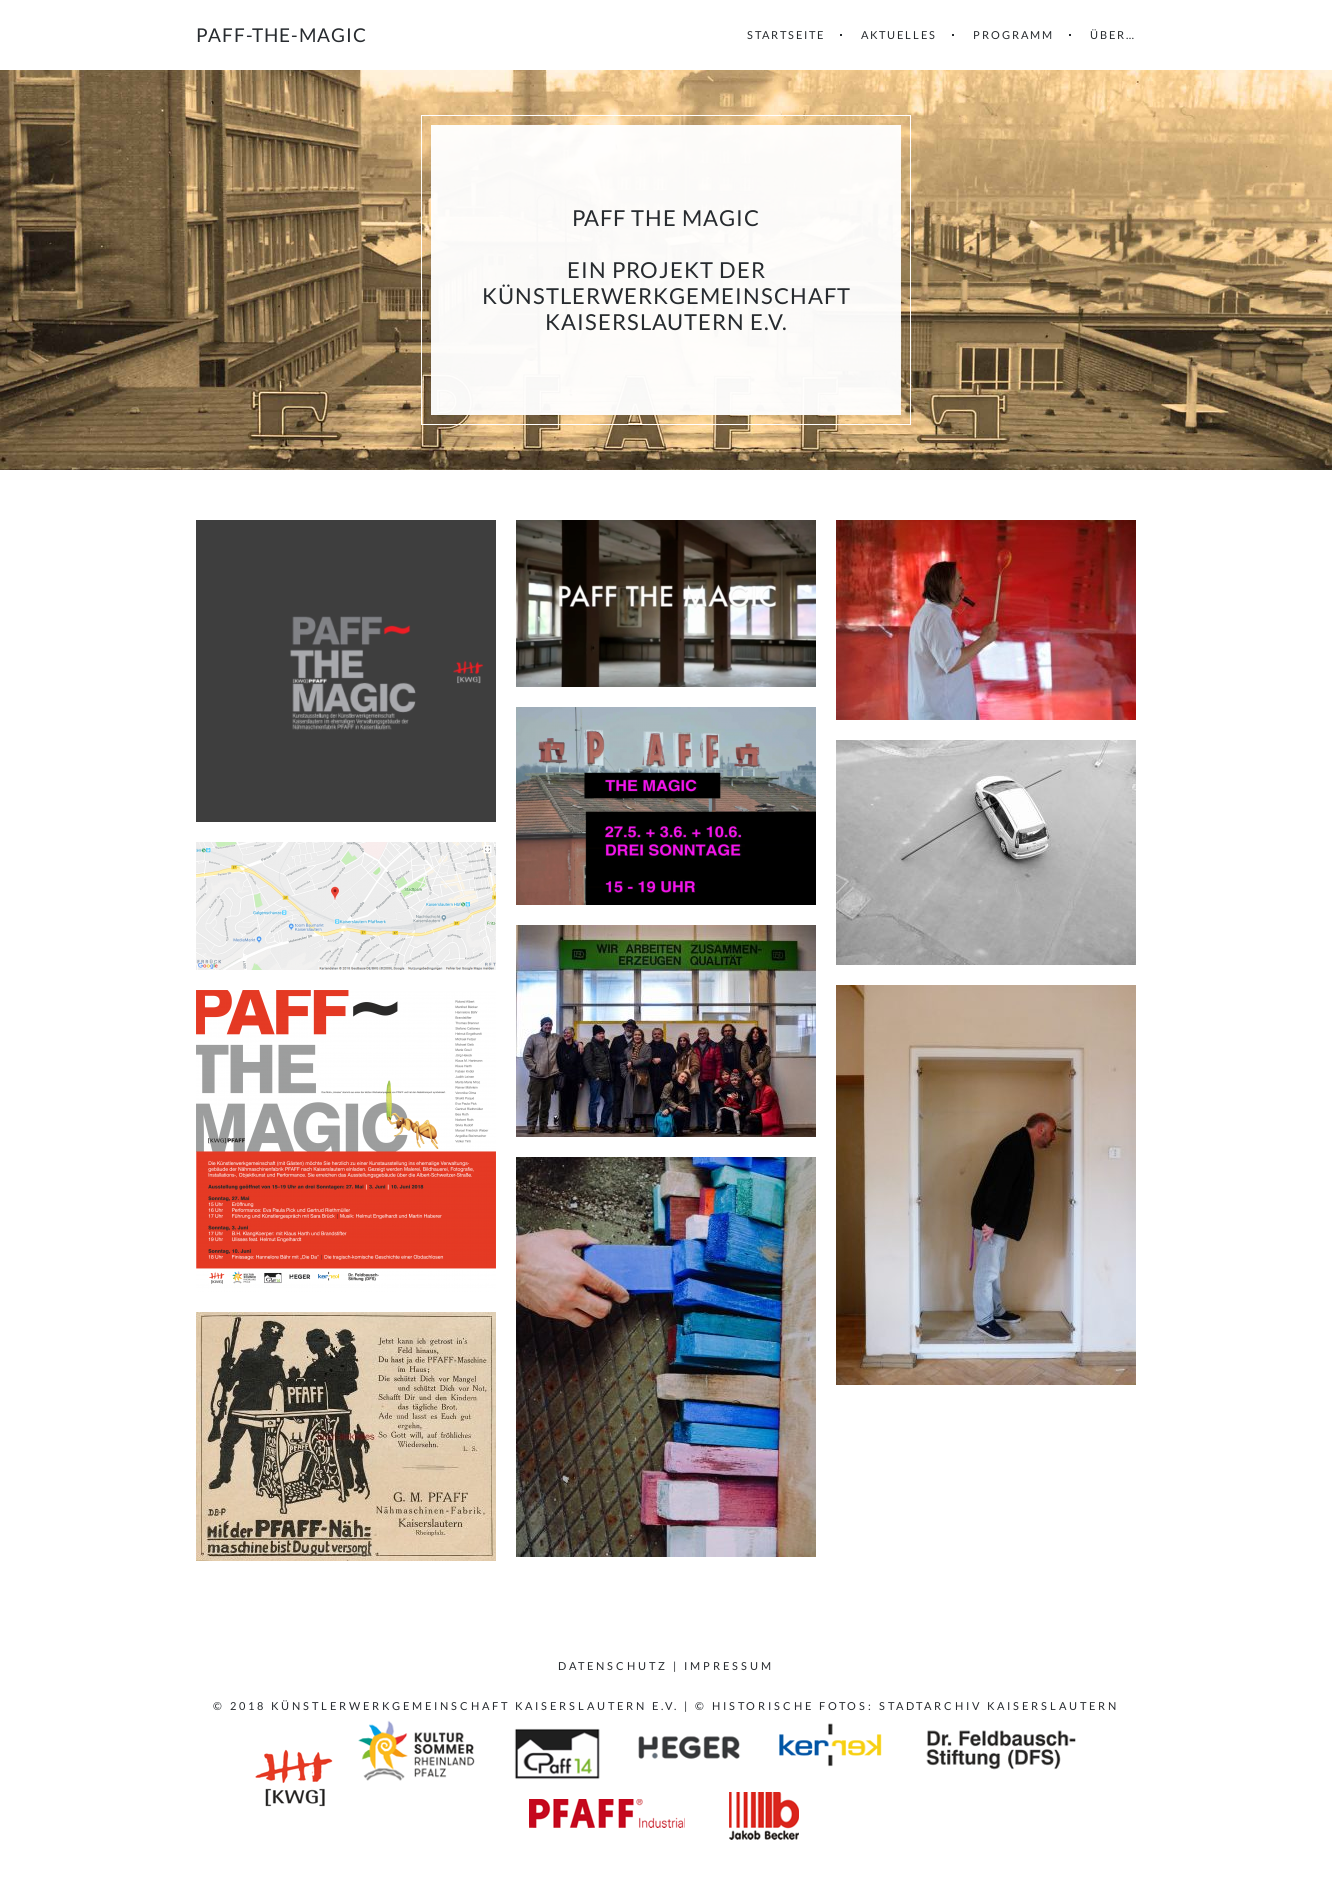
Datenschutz (613, 1665)
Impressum (729, 1665)
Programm (1013, 34)
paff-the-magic (281, 34)
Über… (1113, 34)
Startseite (786, 34)
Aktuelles (899, 34)
